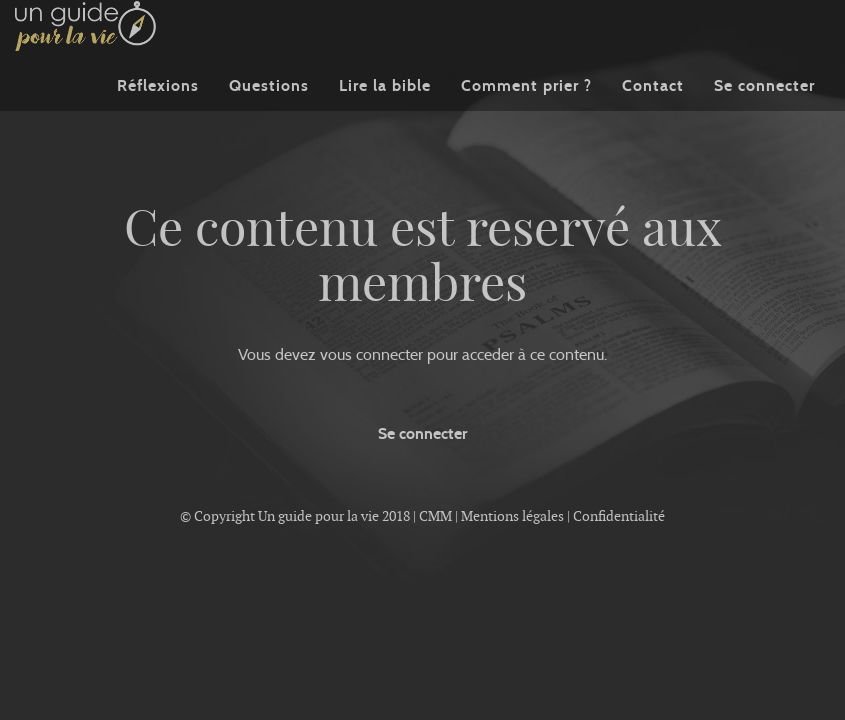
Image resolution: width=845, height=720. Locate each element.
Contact (653, 114)
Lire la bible (385, 114)
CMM (435, 516)
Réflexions (158, 114)
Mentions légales (512, 516)
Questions (269, 114)
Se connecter (764, 114)
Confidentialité (619, 516)
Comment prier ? (526, 114)
